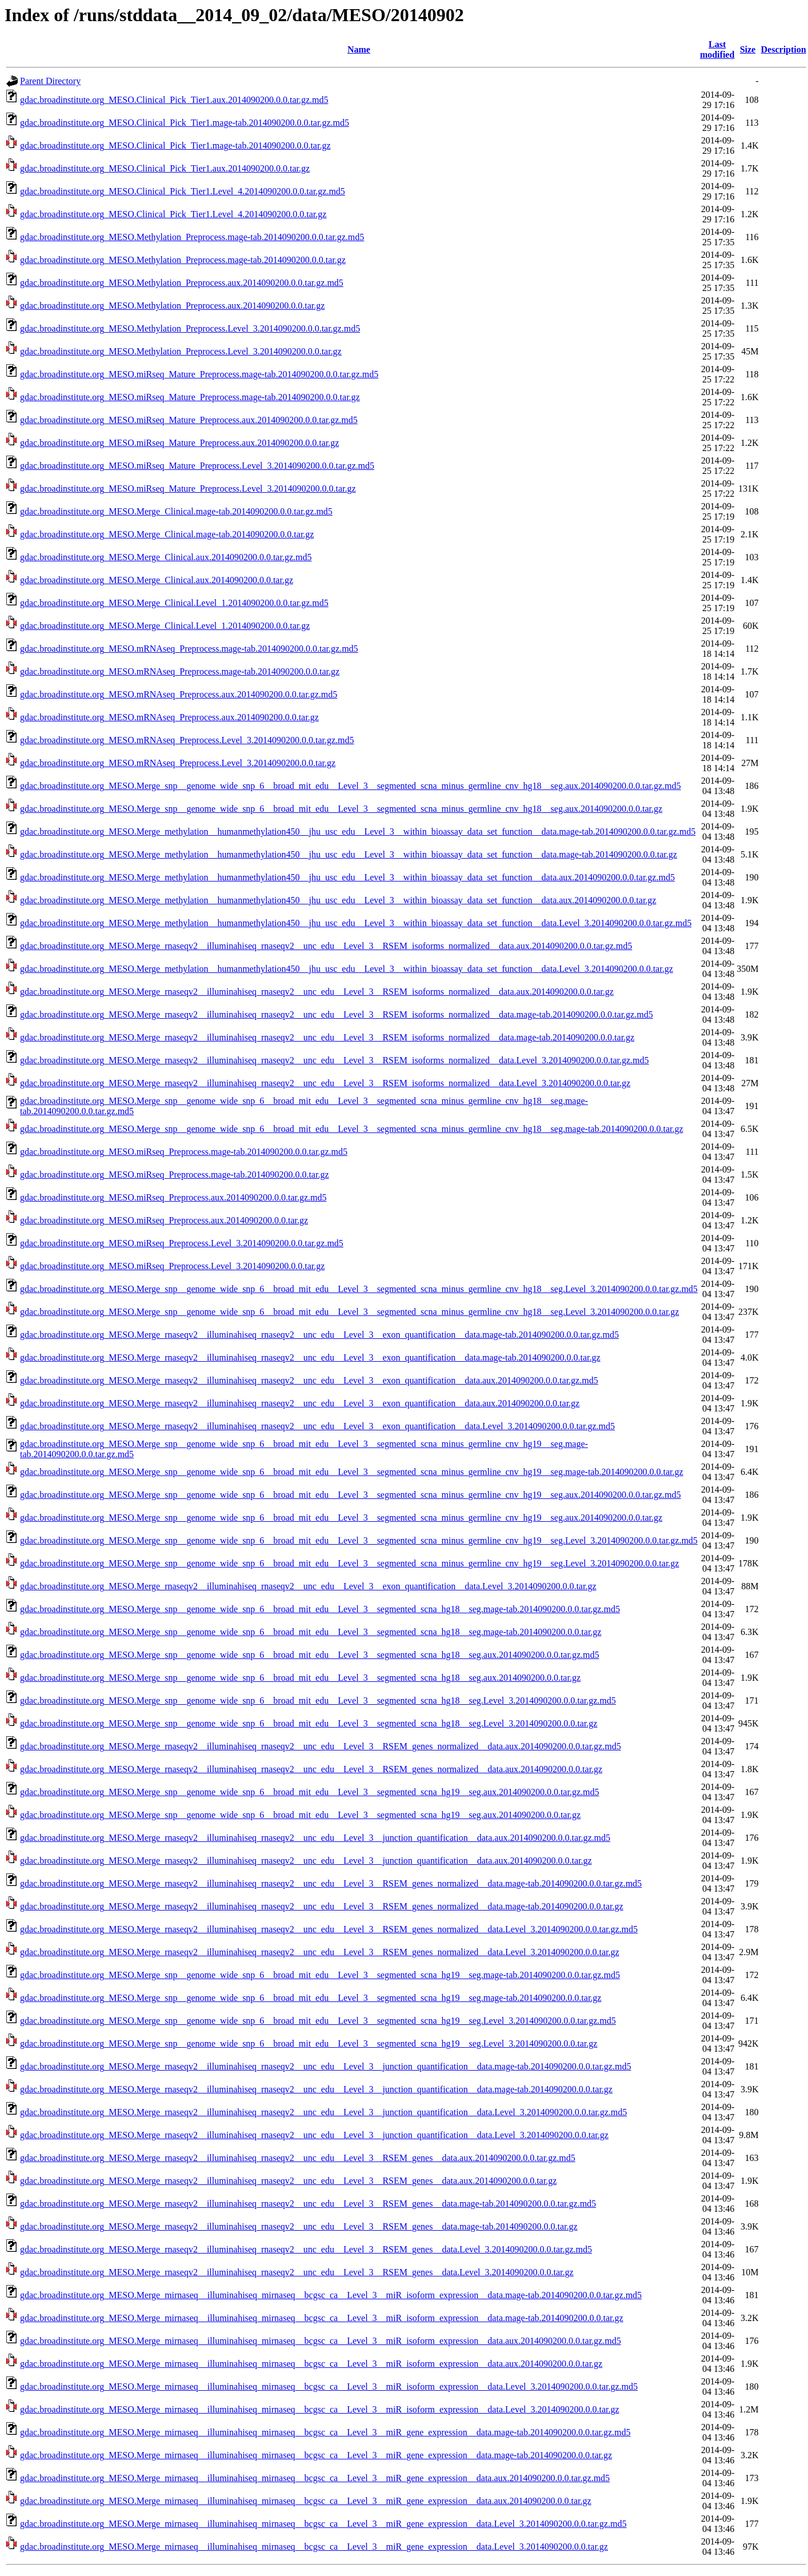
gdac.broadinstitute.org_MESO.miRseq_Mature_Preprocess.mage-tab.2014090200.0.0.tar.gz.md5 (199, 374)
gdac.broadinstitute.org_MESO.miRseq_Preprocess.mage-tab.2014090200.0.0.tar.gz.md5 (183, 1152)
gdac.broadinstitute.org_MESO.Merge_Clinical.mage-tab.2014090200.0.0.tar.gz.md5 (176, 511)
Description (783, 49)
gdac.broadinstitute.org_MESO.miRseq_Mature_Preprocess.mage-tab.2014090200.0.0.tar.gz (190, 397)
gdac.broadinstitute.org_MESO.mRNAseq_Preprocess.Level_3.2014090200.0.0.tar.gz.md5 (187, 740)
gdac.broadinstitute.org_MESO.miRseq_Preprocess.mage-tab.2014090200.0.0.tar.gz (174, 1174)
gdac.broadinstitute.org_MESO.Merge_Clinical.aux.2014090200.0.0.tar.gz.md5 (165, 557)
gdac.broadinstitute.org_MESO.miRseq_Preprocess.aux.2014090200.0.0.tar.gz (164, 1220)
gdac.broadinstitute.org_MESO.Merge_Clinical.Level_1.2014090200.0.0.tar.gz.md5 (174, 603)
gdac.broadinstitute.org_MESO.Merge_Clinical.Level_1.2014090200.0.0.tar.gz (165, 626)
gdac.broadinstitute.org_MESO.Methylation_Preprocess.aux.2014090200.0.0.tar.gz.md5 (181, 283)
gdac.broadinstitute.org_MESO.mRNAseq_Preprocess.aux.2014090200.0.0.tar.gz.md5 (178, 694)
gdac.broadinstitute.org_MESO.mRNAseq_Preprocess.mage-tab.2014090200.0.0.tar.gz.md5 (189, 648)
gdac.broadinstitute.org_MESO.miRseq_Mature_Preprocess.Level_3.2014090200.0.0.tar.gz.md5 (197, 465)
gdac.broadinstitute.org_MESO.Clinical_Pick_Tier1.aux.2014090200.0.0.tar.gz (165, 168)
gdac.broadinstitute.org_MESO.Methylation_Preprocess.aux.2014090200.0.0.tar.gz (172, 305)
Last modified (717, 49)
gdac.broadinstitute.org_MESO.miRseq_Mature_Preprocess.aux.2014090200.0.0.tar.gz (179, 443)
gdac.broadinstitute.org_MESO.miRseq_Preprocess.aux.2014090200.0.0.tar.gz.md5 (173, 1197)
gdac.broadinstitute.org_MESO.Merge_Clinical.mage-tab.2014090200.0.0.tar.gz (167, 534)
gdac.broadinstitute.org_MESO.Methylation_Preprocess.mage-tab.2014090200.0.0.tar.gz (183, 260)
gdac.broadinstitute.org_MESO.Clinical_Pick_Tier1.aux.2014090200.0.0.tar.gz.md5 (174, 100)
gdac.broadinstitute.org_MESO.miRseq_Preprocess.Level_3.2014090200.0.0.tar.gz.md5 (181, 1243)
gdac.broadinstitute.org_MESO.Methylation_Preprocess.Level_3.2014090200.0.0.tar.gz (181, 351)
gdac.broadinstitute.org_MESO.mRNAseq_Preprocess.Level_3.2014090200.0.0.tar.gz (177, 763)
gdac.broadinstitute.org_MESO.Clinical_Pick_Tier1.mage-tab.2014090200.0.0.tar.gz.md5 (184, 122)
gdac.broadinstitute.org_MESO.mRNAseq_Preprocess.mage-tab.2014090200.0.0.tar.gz (179, 671)
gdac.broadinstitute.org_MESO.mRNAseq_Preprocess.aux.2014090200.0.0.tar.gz (169, 717)
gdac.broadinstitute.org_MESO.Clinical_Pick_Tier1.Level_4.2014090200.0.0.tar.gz (173, 214)
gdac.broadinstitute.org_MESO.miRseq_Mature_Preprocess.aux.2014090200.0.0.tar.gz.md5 (189, 420)
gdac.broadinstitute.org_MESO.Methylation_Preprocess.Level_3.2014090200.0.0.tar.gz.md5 (190, 328)
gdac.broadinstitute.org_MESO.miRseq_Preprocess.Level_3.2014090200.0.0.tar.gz (172, 1266)
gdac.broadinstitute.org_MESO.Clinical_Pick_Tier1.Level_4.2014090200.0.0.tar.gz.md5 (182, 191)
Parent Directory (50, 81)
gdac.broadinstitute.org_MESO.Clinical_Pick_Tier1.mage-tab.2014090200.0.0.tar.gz (175, 145)
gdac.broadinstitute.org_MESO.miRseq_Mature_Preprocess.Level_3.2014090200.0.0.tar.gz (188, 488)
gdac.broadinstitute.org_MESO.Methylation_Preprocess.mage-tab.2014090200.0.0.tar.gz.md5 (192, 237)
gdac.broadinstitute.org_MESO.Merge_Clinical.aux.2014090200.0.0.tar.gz (156, 580)
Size (748, 49)
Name (358, 49)
